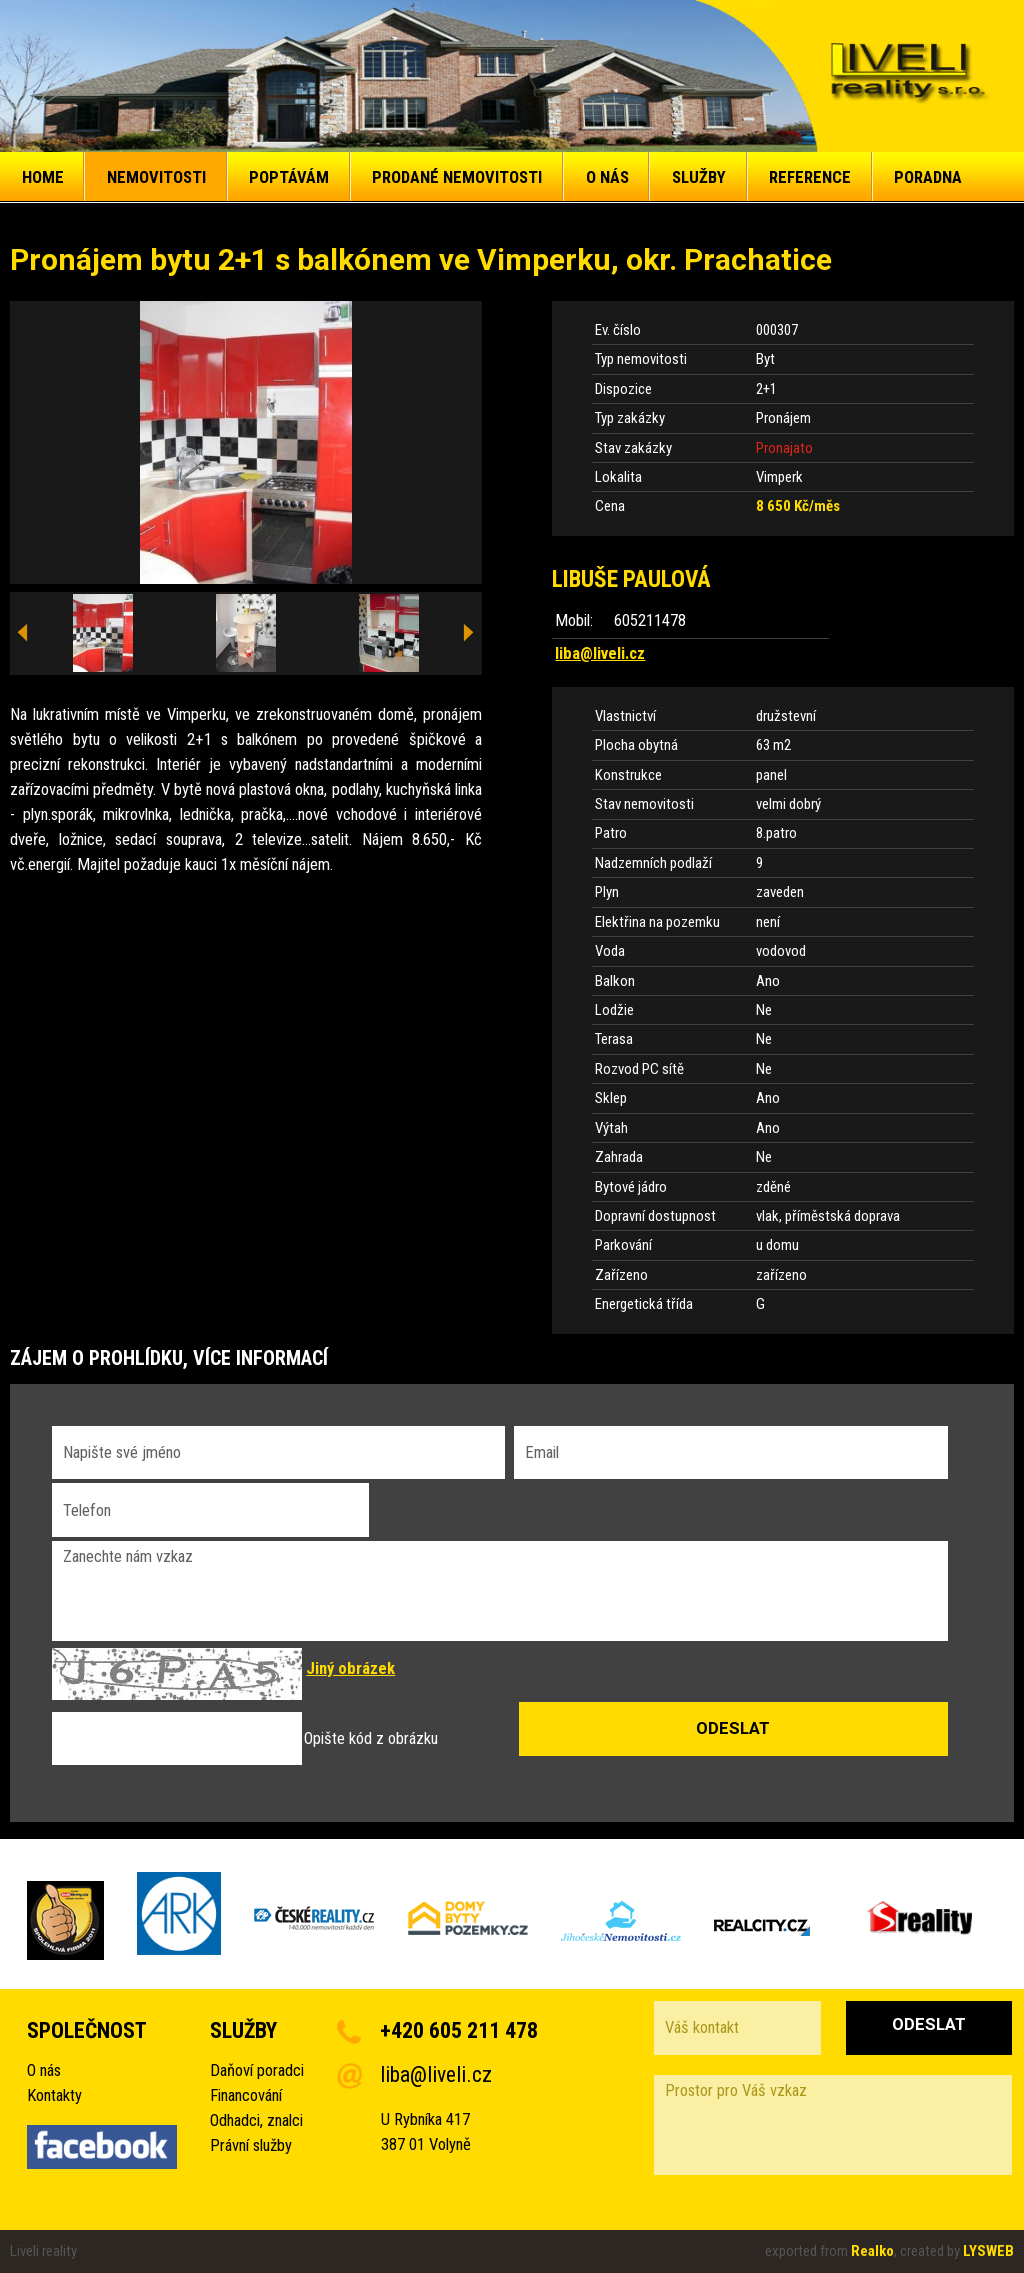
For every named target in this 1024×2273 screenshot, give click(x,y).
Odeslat (929, 2024)
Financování (246, 2095)
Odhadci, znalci (256, 2120)
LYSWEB (988, 2251)
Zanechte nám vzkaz (500, 1591)
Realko (872, 2251)
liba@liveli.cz (600, 653)
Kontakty (54, 2095)
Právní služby (251, 2145)
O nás (44, 2070)
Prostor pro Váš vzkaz (833, 2125)
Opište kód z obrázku (371, 1738)
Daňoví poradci (257, 2070)
